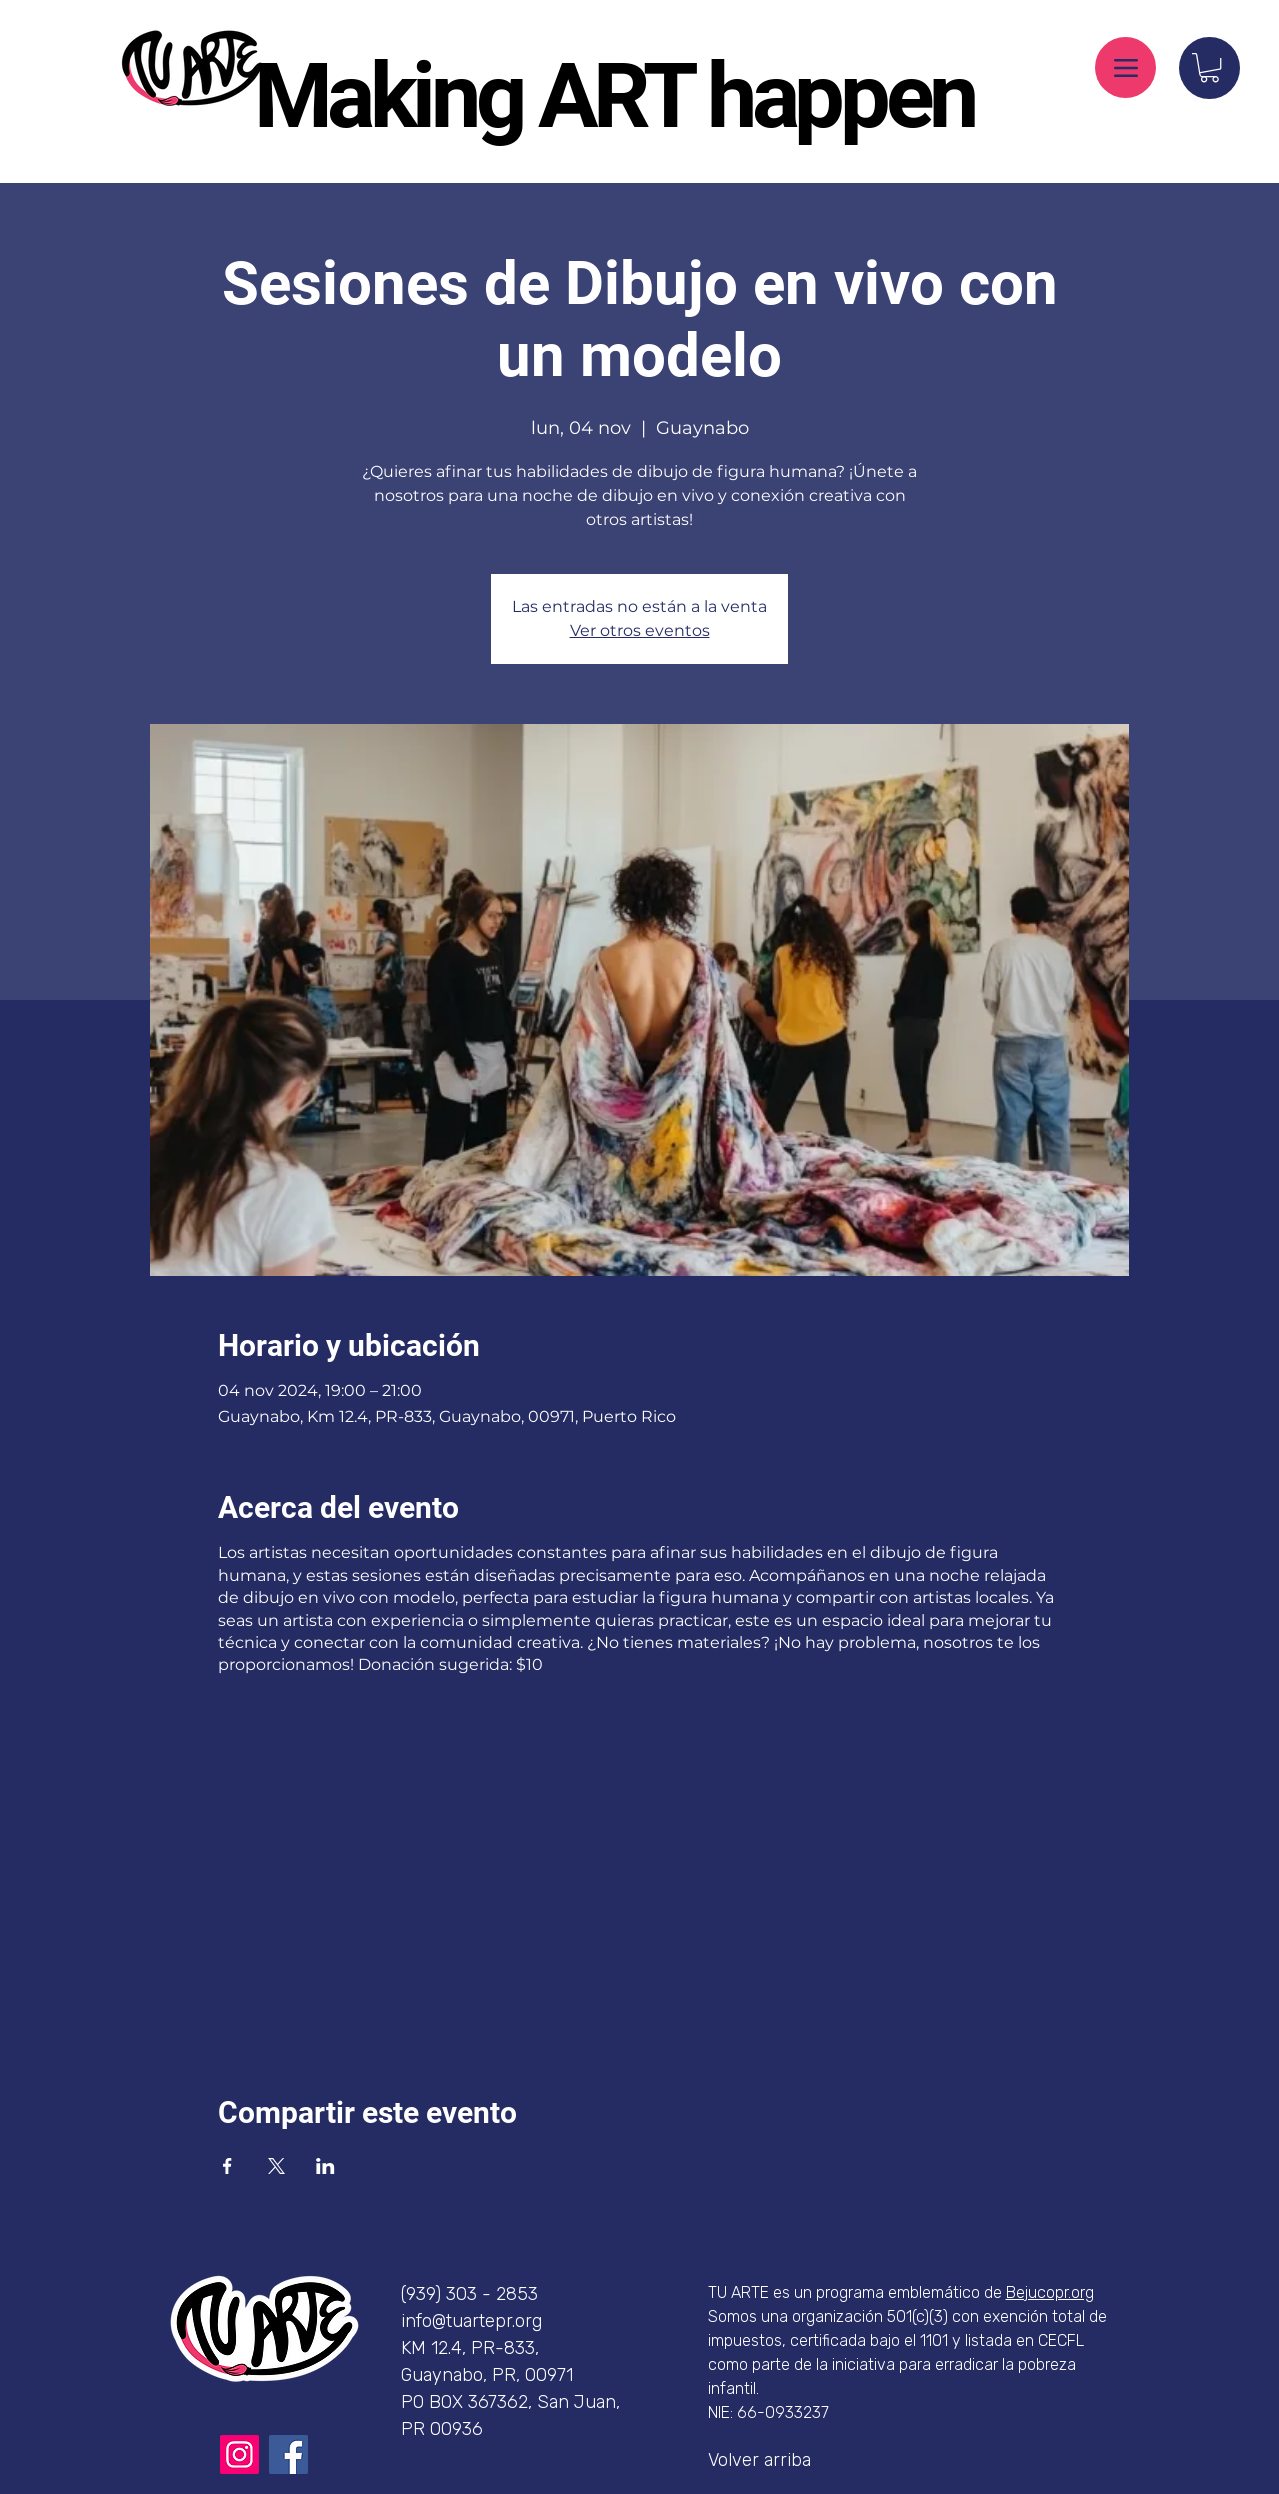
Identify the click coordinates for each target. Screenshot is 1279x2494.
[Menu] (1125, 67)
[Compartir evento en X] (276, 2166)
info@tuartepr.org (471, 2321)
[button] (1209, 67)
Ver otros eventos (640, 630)
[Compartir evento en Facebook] (227, 2166)
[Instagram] (239, 2454)
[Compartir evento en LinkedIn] (325, 2166)
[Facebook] (288, 2454)
